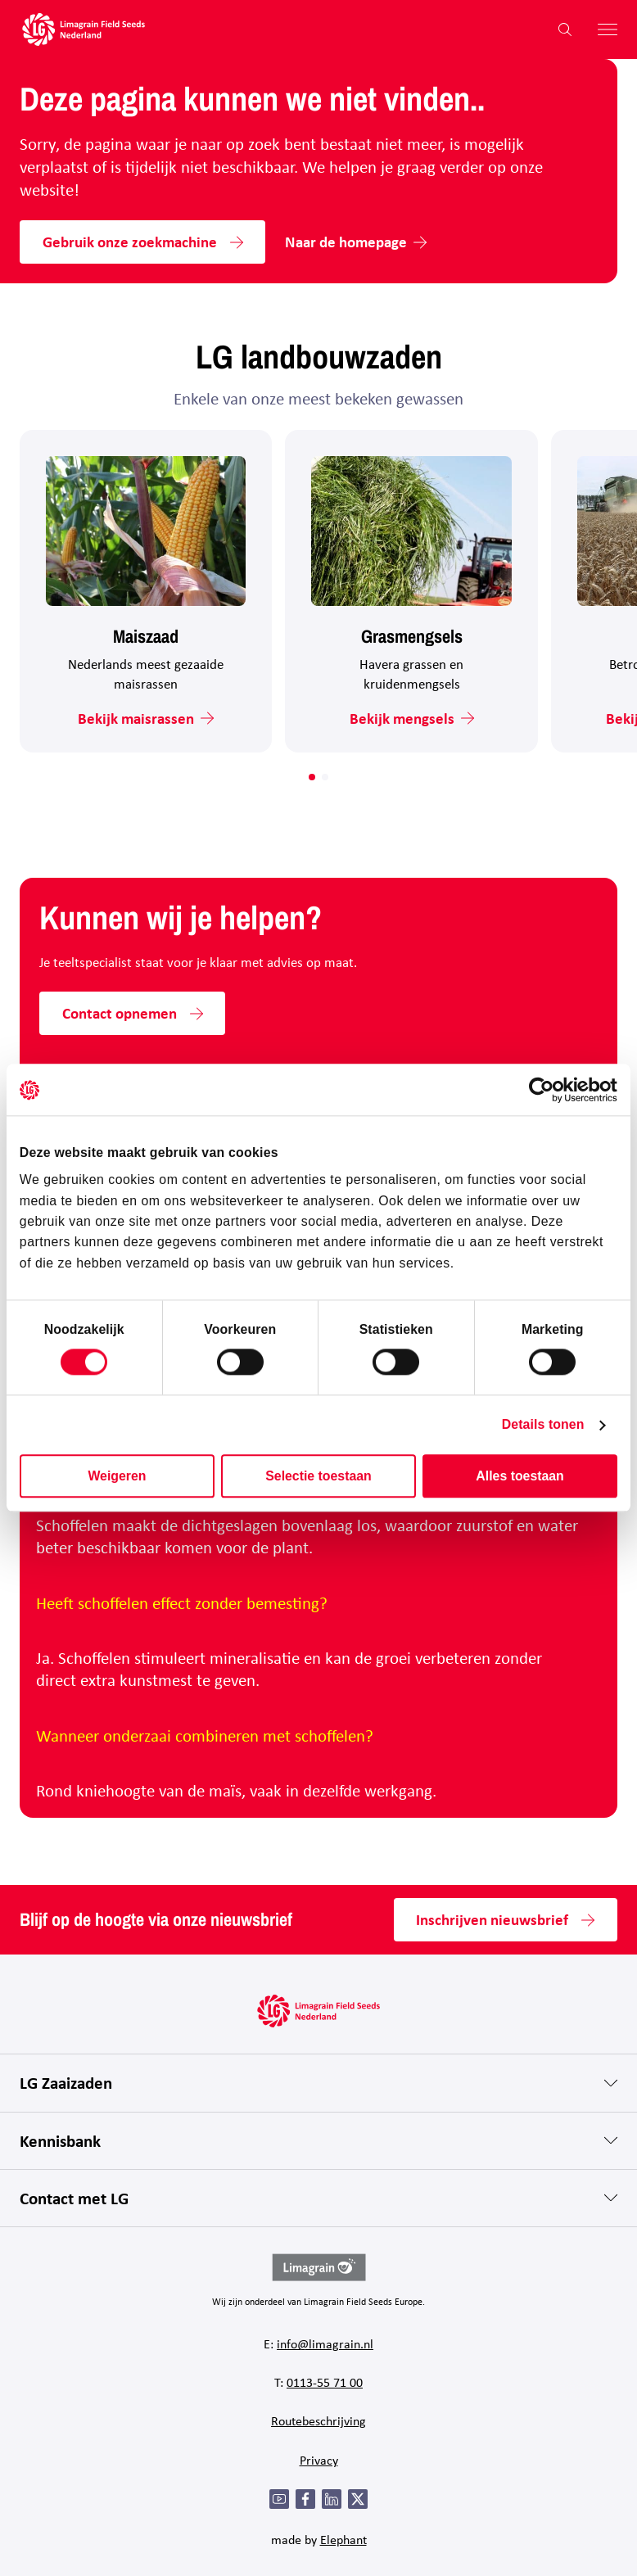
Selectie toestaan (318, 1476)
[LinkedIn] (331, 2499)
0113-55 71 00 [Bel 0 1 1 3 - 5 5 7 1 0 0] (325, 2382)
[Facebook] (305, 2499)
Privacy (319, 2460)
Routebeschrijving (318, 2420)
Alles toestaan (519, 1476)
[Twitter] (358, 2499)
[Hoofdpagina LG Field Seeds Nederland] (83, 29)
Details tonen (543, 1424)
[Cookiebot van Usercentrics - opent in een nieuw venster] (545, 1090)
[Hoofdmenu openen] (601, 29)
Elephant (343, 2539)
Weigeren (117, 1476)
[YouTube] (279, 2499)
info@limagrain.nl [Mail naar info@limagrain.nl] (325, 2343)
